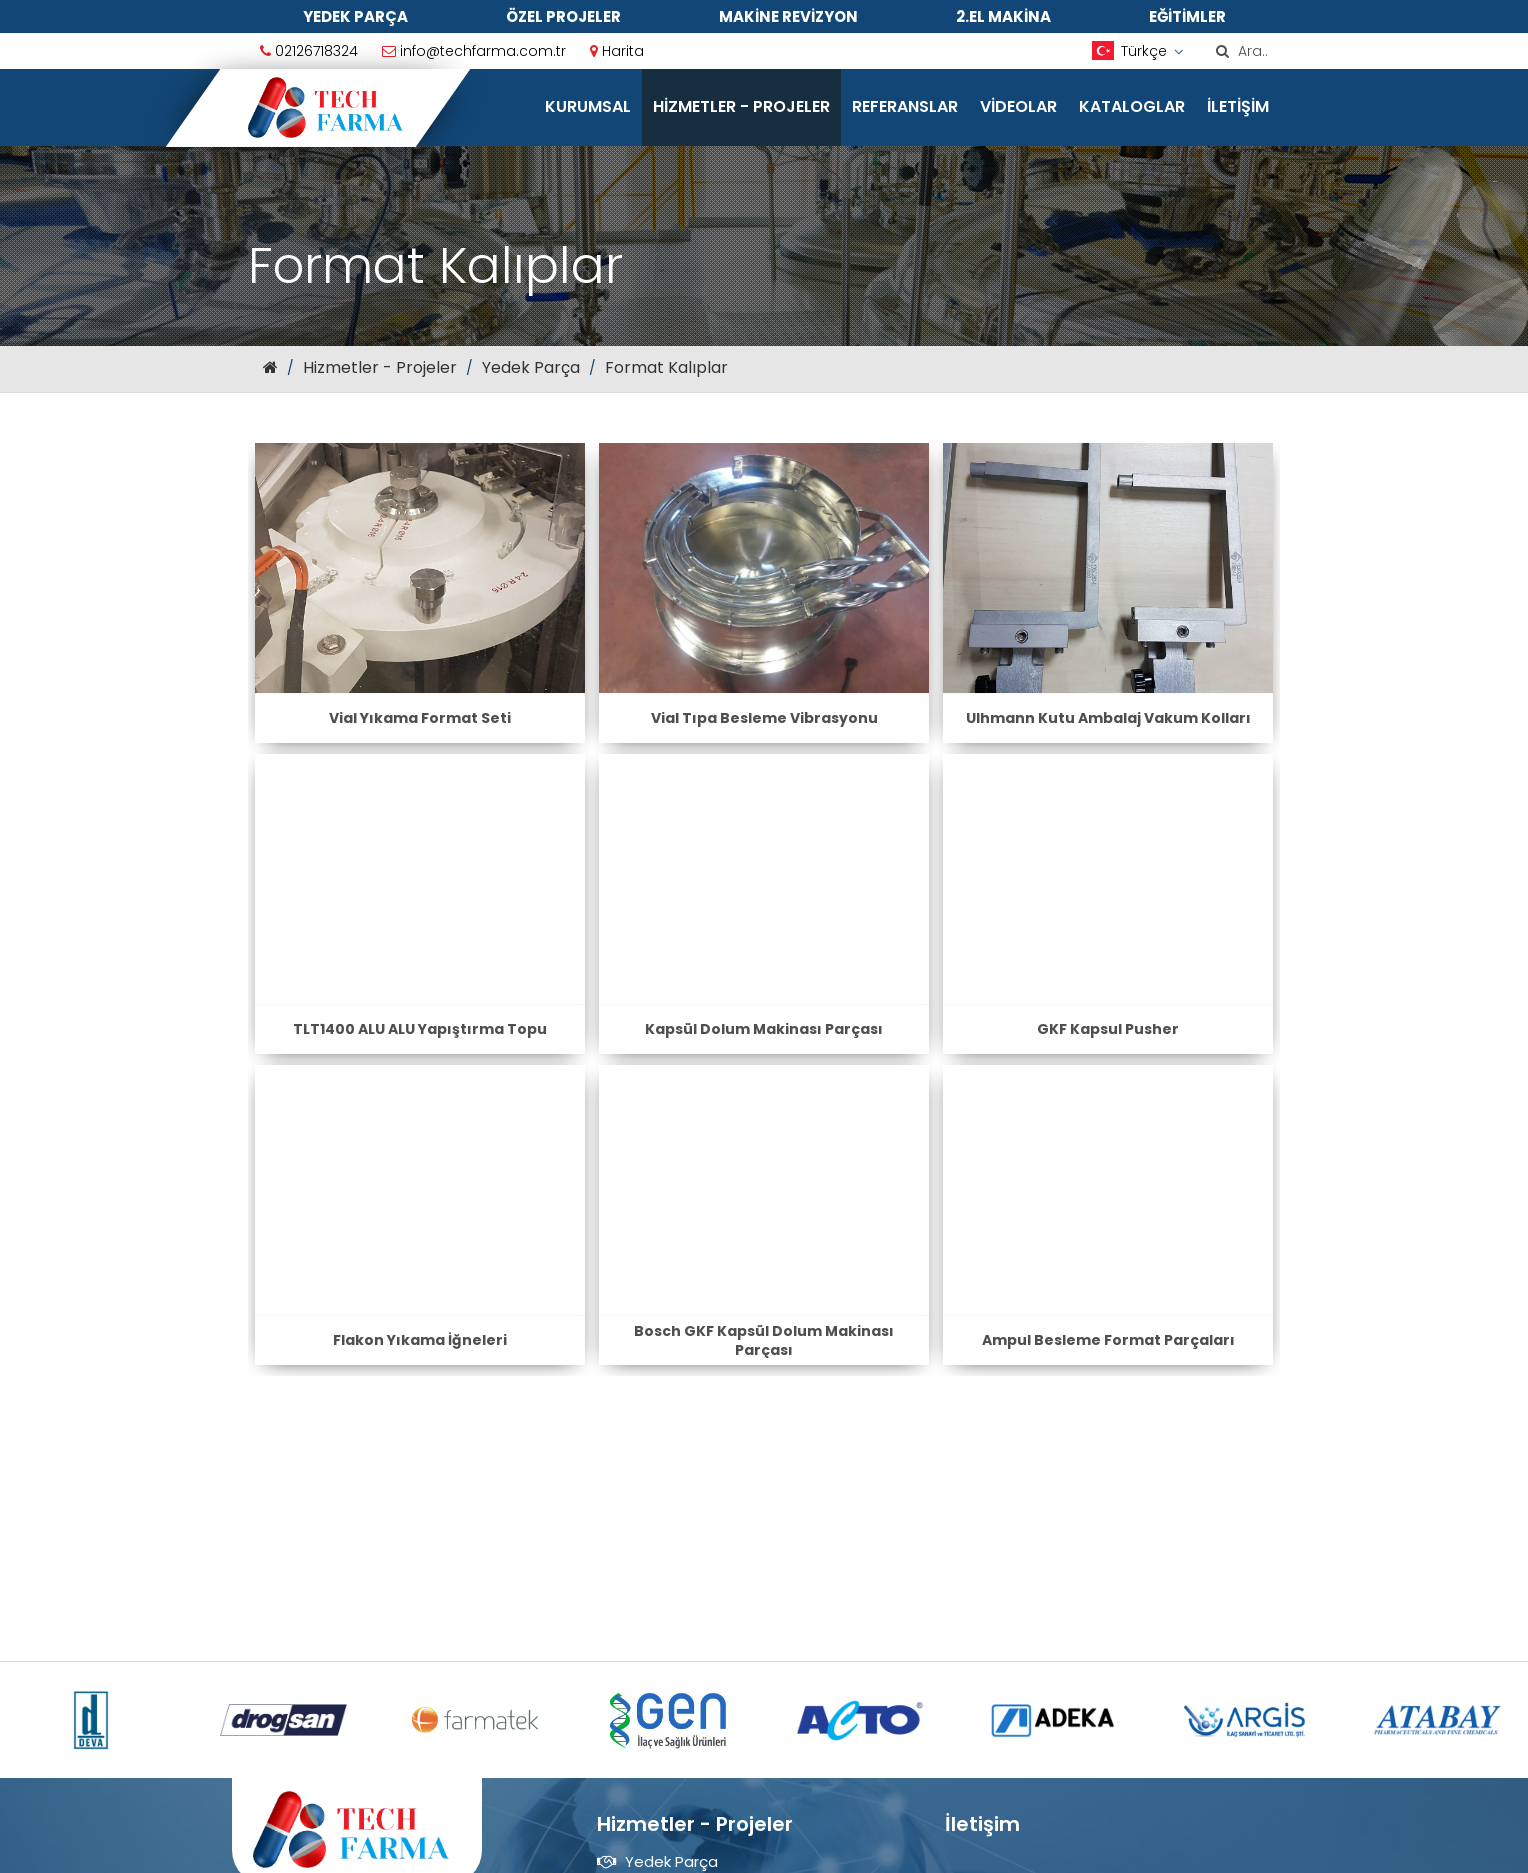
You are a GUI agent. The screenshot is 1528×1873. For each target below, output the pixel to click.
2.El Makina (1003, 16)
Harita (617, 51)
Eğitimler (1187, 16)
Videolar (1018, 106)
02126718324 (309, 51)
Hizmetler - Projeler (741, 106)
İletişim (1238, 106)
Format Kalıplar (666, 367)
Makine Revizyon (788, 16)
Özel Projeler (563, 16)
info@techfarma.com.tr (474, 51)
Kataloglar (1132, 106)
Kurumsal (588, 106)
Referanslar (905, 106)
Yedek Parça (355, 16)
